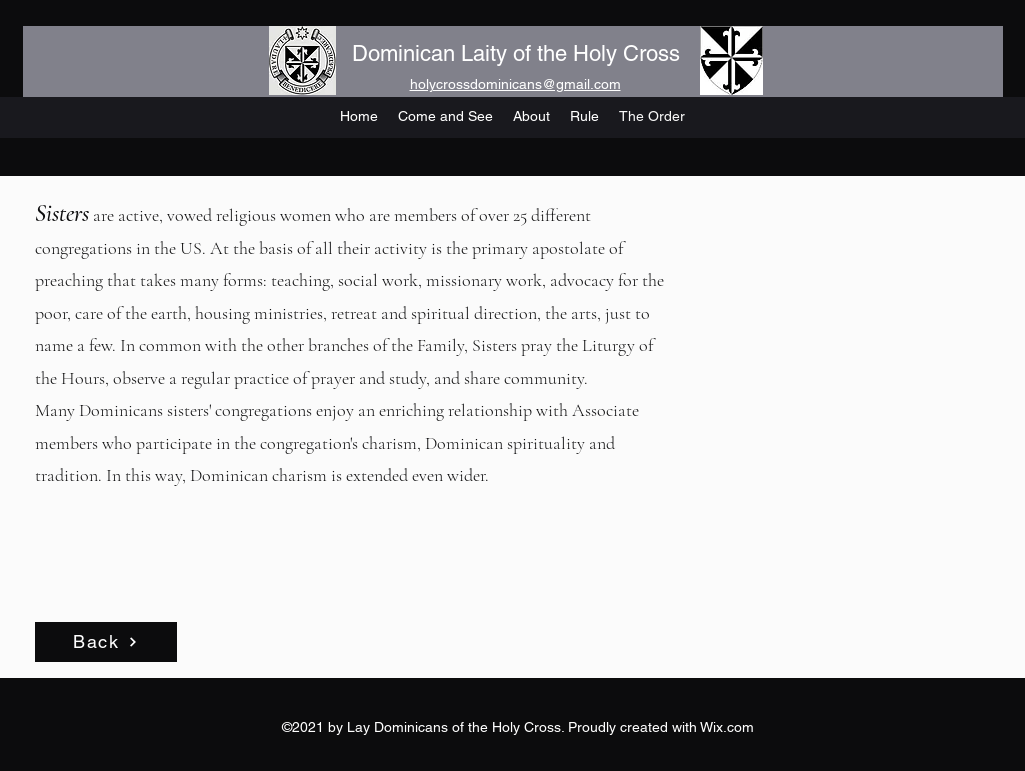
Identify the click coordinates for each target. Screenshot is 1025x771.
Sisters (62, 213)
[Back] (106, 642)
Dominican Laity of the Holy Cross (516, 53)
